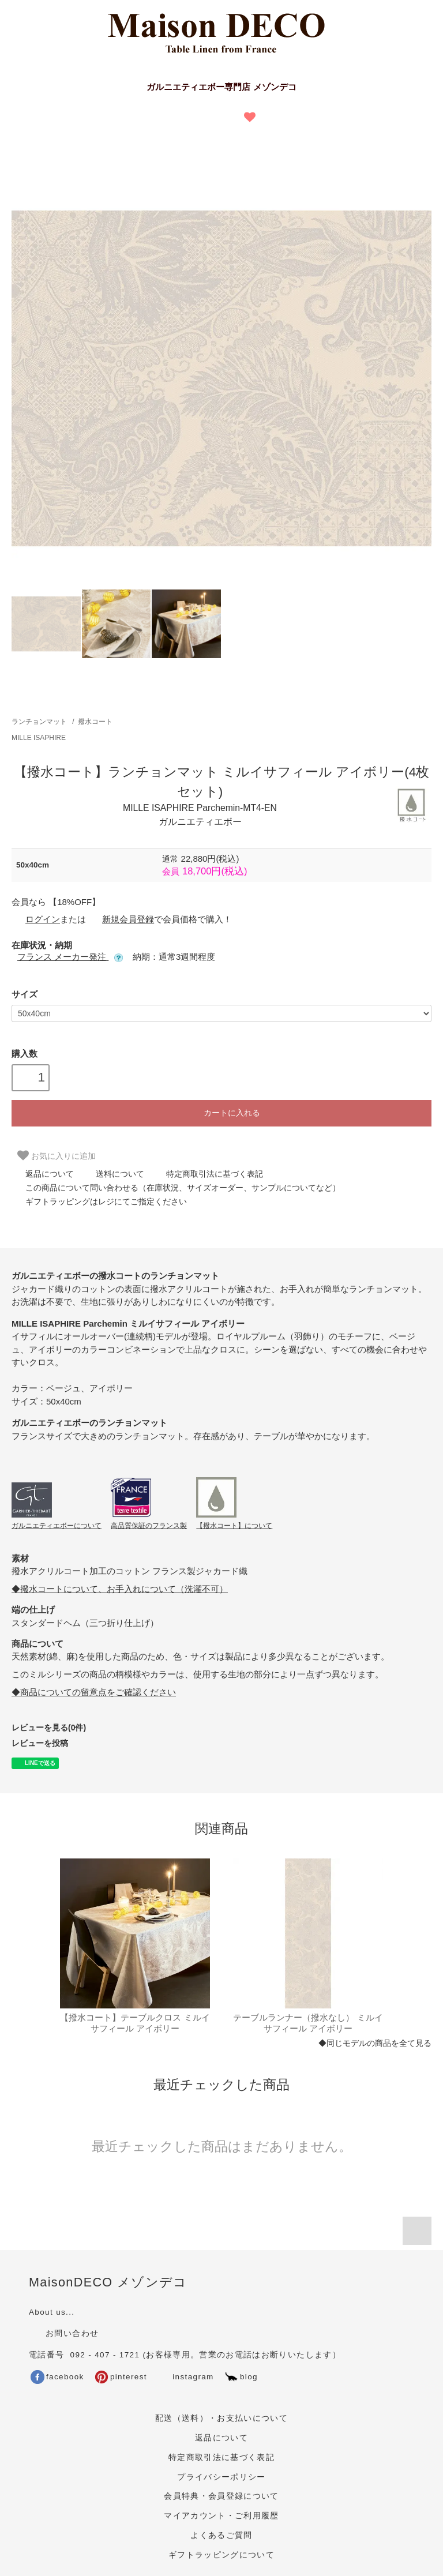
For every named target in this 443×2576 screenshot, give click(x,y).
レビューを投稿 (40, 1743)
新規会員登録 (121, 919)
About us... (51, 2312)
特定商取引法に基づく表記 (207, 1173)
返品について (43, 1173)
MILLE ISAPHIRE (39, 738)
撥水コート (95, 722)
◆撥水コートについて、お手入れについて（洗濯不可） (120, 1589)
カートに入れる (221, 1112)
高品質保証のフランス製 (149, 1526)
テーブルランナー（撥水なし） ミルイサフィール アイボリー (307, 2023)
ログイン (36, 919)
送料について (113, 1173)
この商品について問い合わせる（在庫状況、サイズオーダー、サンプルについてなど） (176, 1187)
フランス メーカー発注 (70, 957)
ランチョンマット (39, 722)
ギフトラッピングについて (221, 2555)
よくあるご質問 (221, 2535)
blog (241, 2376)
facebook (57, 2376)
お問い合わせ (64, 2333)
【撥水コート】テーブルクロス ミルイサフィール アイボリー (134, 2023)
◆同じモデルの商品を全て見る (374, 2043)
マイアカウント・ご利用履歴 (221, 2515)
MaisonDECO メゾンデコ (108, 2282)
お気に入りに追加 (56, 1155)
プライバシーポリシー (221, 2477)
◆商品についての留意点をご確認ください (94, 1692)
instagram (185, 2376)
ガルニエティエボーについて (57, 1526)
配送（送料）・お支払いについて (221, 2418)
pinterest (121, 2376)
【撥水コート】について (234, 1526)
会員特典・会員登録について (221, 2496)
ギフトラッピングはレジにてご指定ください (99, 1201)
